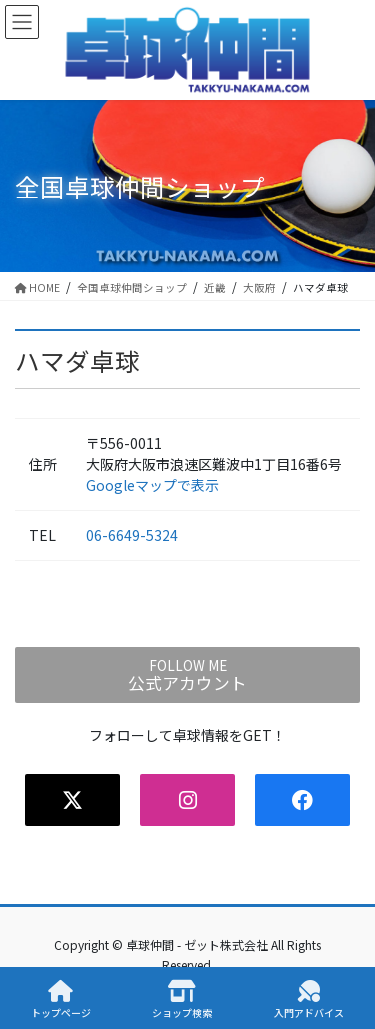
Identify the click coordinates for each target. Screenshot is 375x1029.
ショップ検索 (182, 999)
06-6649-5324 (132, 535)
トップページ (61, 999)
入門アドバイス (309, 999)
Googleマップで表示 (152, 485)
